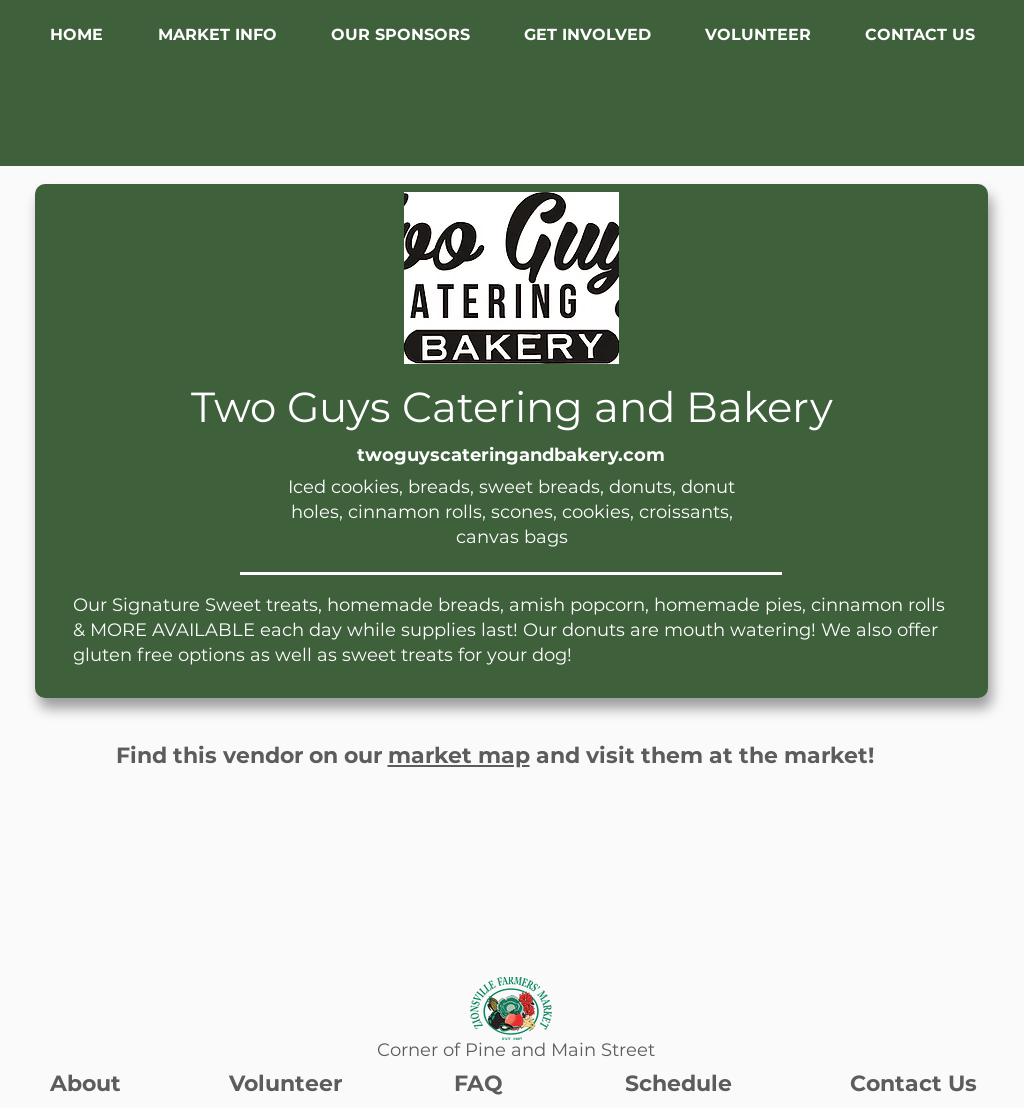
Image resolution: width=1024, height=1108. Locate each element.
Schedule (678, 1083)
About (85, 1083)
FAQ (478, 1083)
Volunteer (285, 1083)
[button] (217, 34)
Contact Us (913, 1083)
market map (459, 755)
